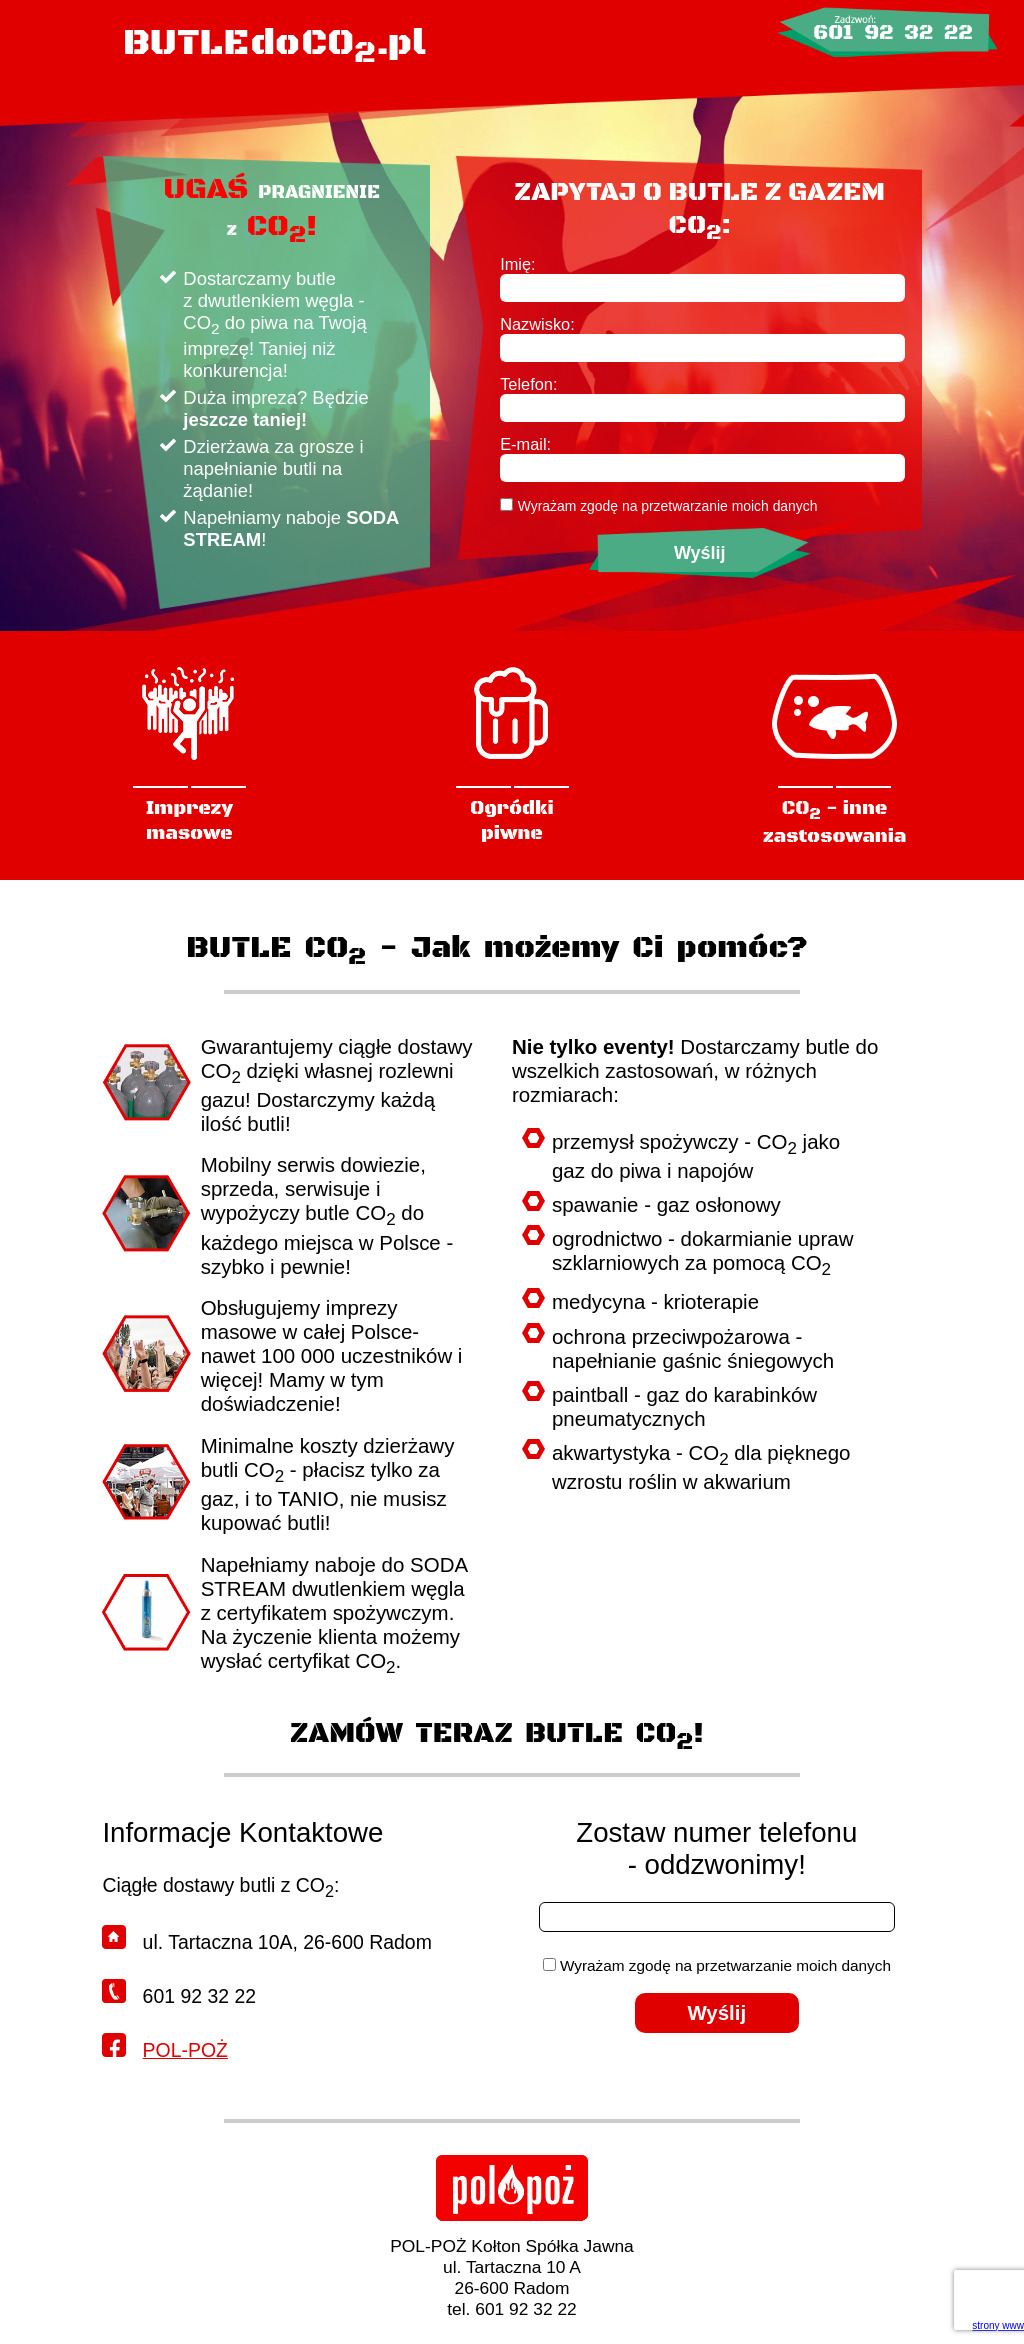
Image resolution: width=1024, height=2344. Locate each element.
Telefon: (528, 384)
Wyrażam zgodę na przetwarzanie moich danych (668, 506)
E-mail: (525, 444)
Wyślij (700, 553)
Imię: (518, 264)
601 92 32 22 (892, 33)
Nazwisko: (537, 324)
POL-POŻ (185, 2050)
